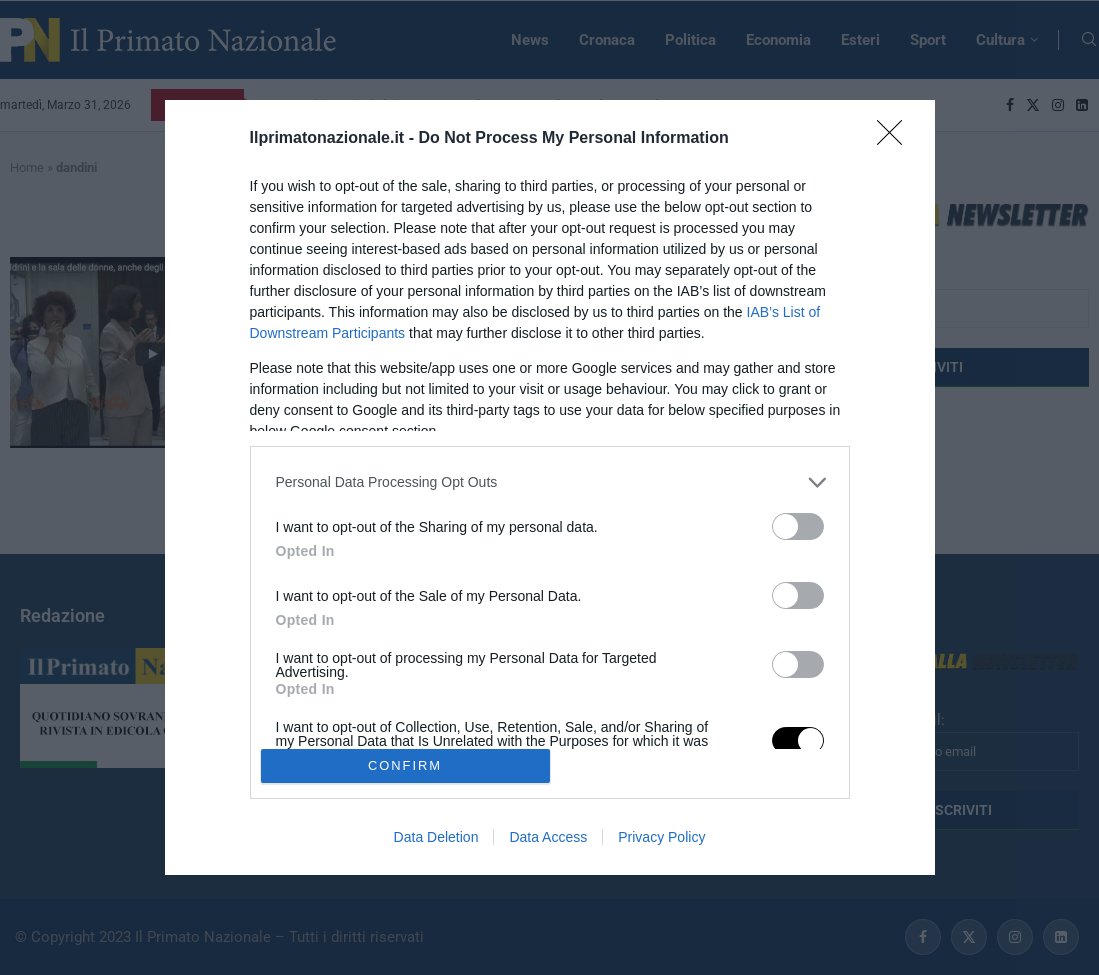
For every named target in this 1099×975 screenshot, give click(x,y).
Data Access (548, 837)
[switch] (798, 526)
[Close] (896, 139)
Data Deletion (436, 837)
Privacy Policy (661, 837)
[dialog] (550, 488)
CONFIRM (405, 766)
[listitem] (550, 482)
